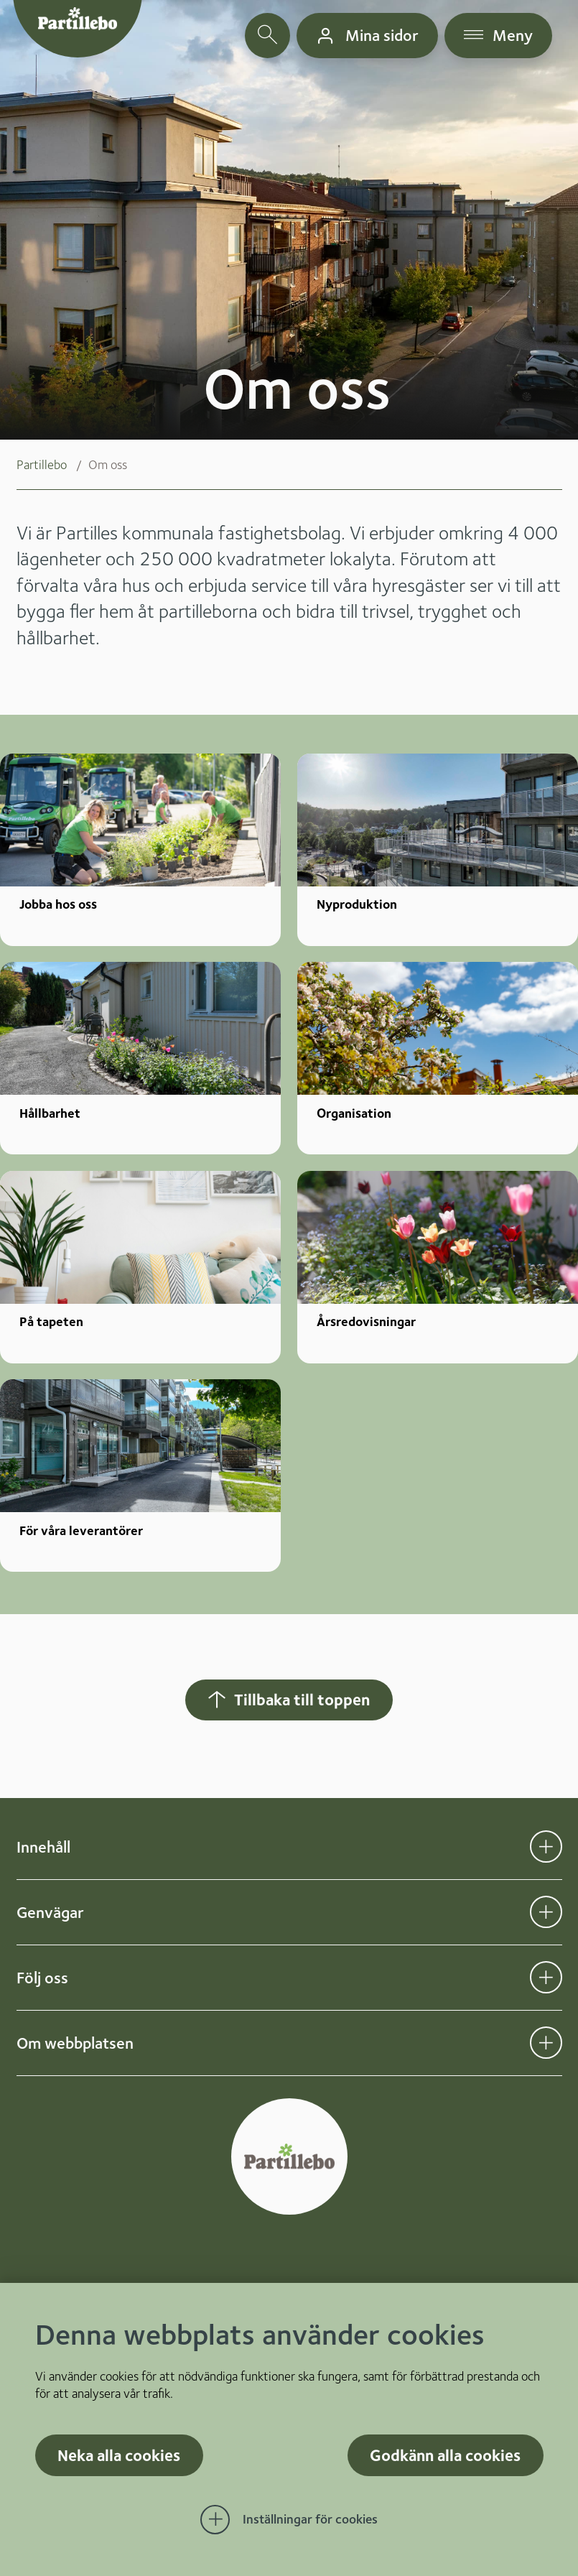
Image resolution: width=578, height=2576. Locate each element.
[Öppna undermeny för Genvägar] (546, 1912)
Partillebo (42, 464)
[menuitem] (52, 464)
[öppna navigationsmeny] (498, 35)
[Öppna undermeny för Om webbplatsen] (546, 2042)
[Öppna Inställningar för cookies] (289, 2520)
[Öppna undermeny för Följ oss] (546, 1977)
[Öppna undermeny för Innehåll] (546, 1846)
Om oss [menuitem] (107, 464)
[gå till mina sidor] (367, 35)
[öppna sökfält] (267, 35)
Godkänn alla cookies (445, 2455)
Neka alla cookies (118, 2455)
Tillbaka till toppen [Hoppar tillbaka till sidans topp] (287, 1699)
